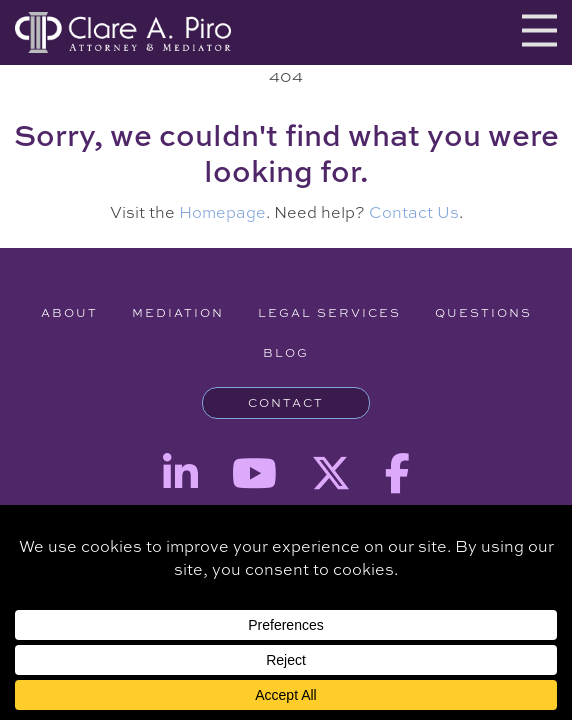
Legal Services (329, 313)
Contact (286, 403)
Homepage (222, 212)
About (69, 313)
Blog (286, 353)
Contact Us (414, 212)
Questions (483, 313)
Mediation (178, 313)
